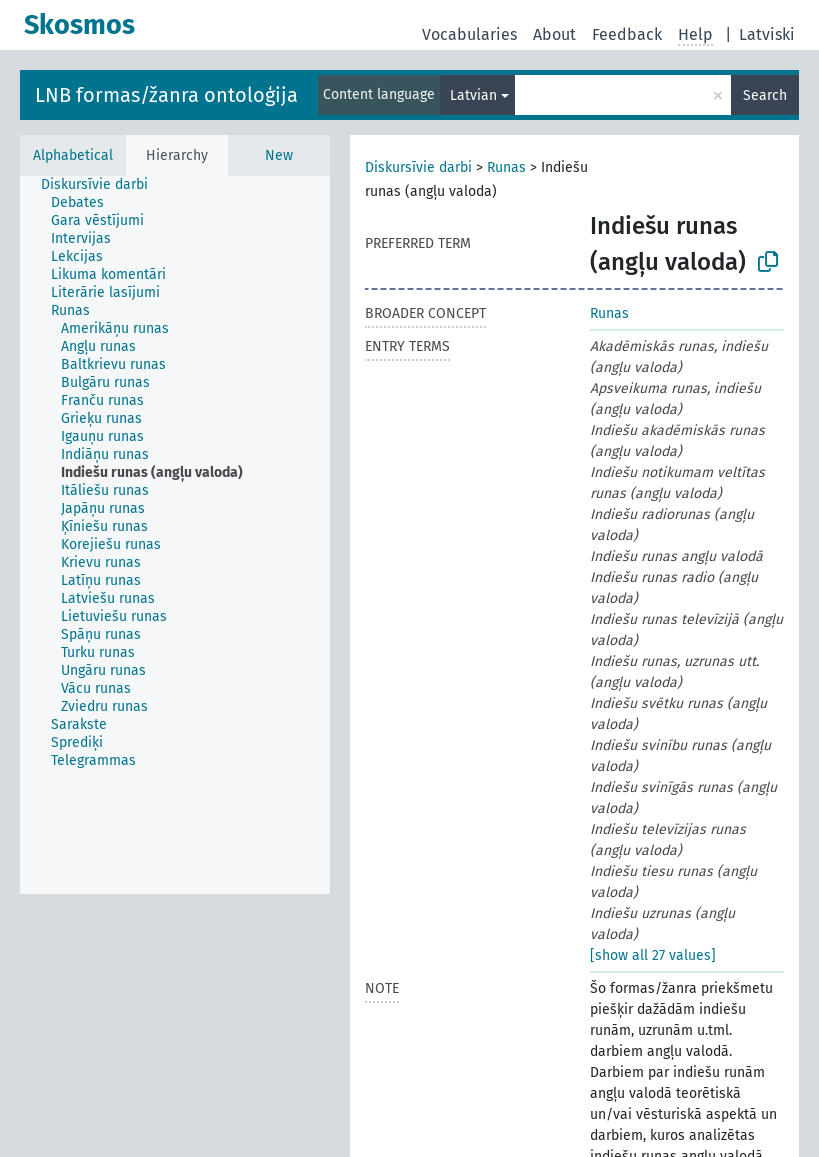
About (554, 34)
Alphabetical (73, 155)
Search (765, 95)
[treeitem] (103, 185)
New (279, 155)
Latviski (767, 34)
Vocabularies (469, 34)
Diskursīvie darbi (418, 167)
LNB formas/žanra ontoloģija (166, 95)
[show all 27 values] (653, 955)
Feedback (627, 34)
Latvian (473, 95)
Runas (506, 167)
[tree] (175, 535)
